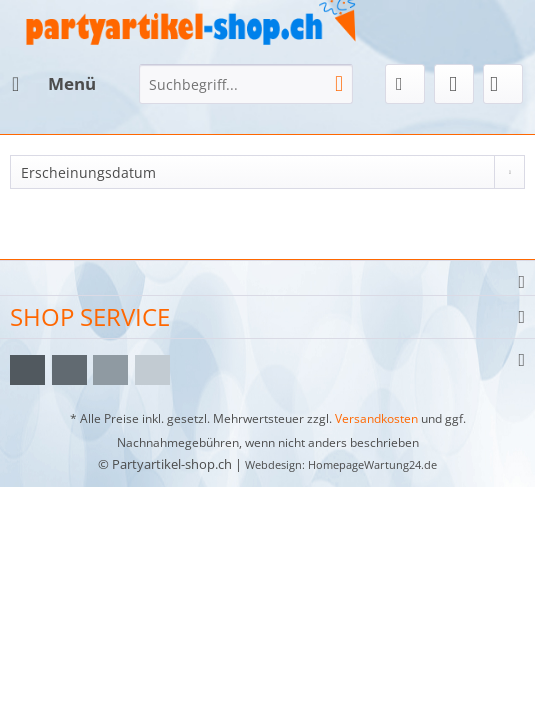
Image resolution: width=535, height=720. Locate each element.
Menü (54, 81)
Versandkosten (376, 418)
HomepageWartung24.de (372, 464)
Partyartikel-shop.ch (172, 464)
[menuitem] (53, 84)
